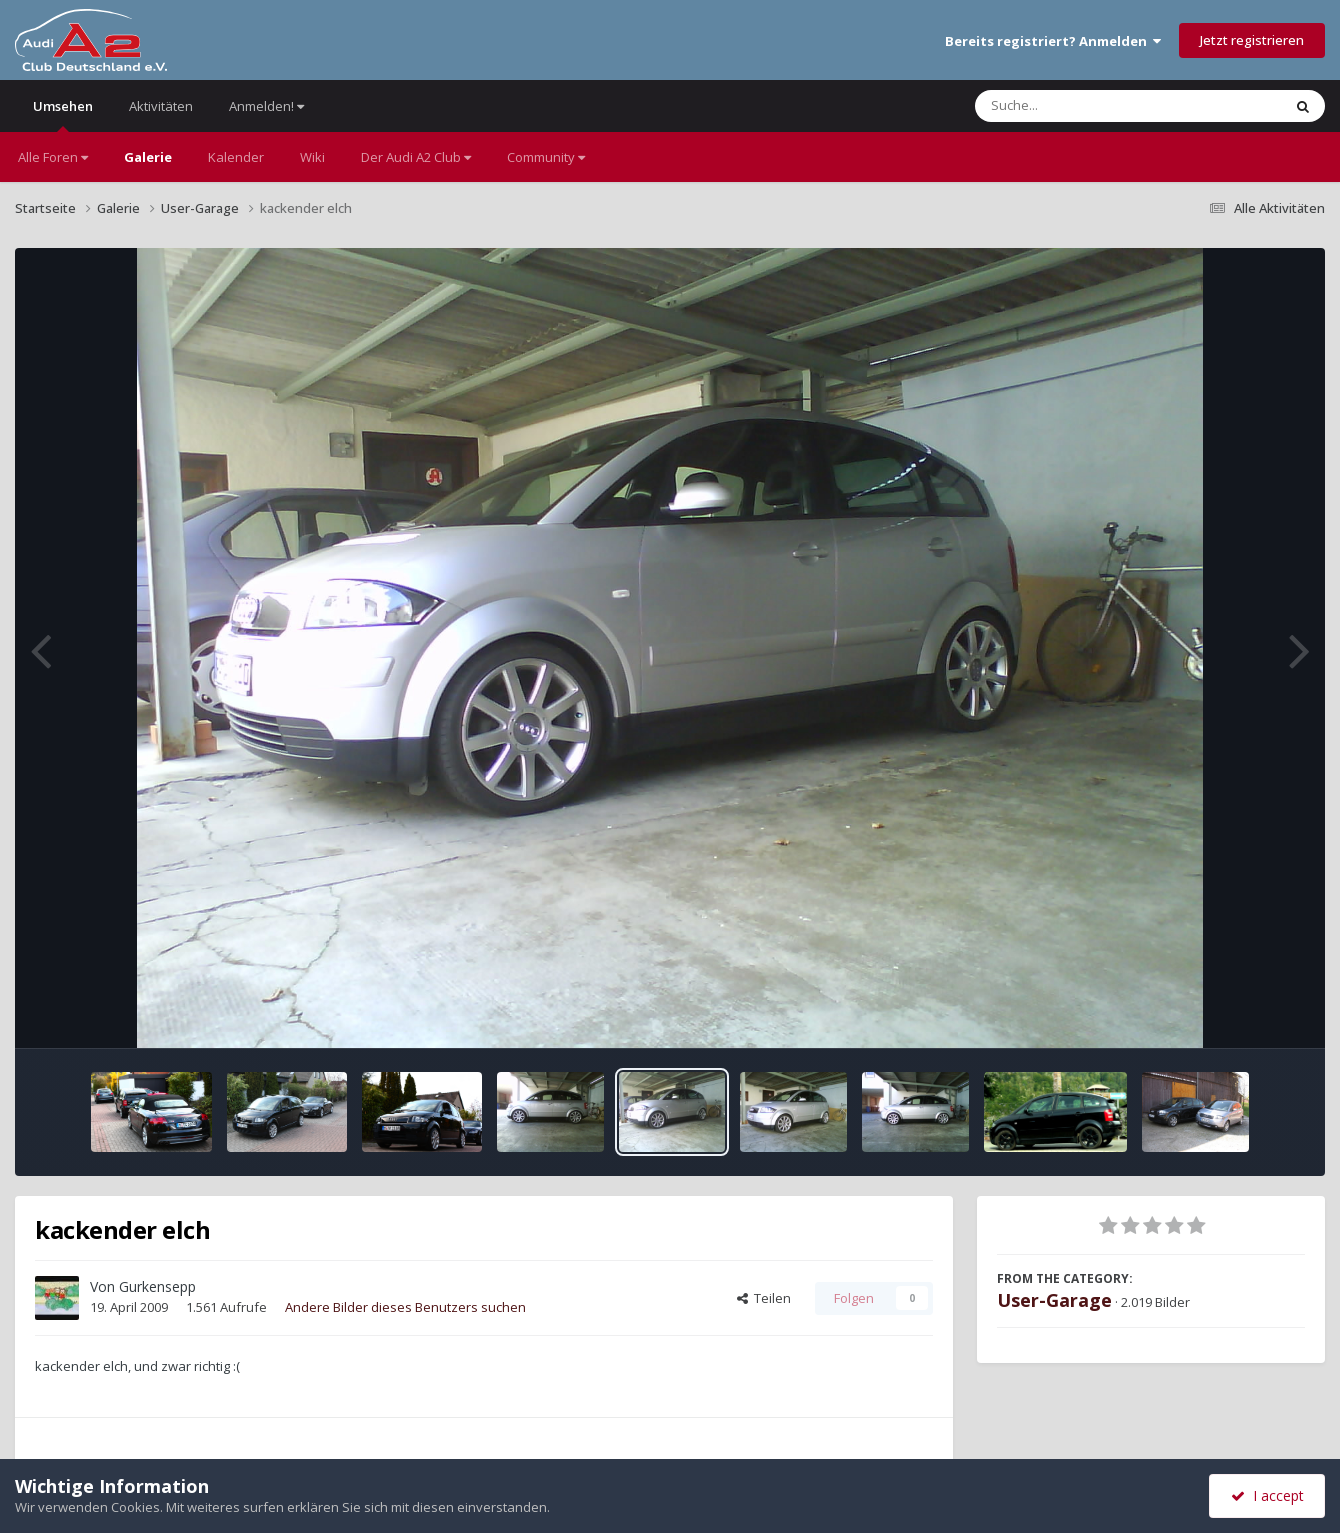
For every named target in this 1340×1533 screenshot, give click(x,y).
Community (546, 157)
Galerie (148, 157)
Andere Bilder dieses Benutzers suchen (405, 1307)
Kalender (236, 157)
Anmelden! (266, 106)
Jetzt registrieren (1252, 40)
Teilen (764, 1298)
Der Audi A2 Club (416, 157)
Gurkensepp (157, 1286)
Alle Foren (53, 157)
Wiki (312, 157)
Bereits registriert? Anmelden (1053, 41)
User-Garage (1054, 1300)
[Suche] (1087, 106)
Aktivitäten (161, 106)
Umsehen (63, 114)
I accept (1267, 1495)
